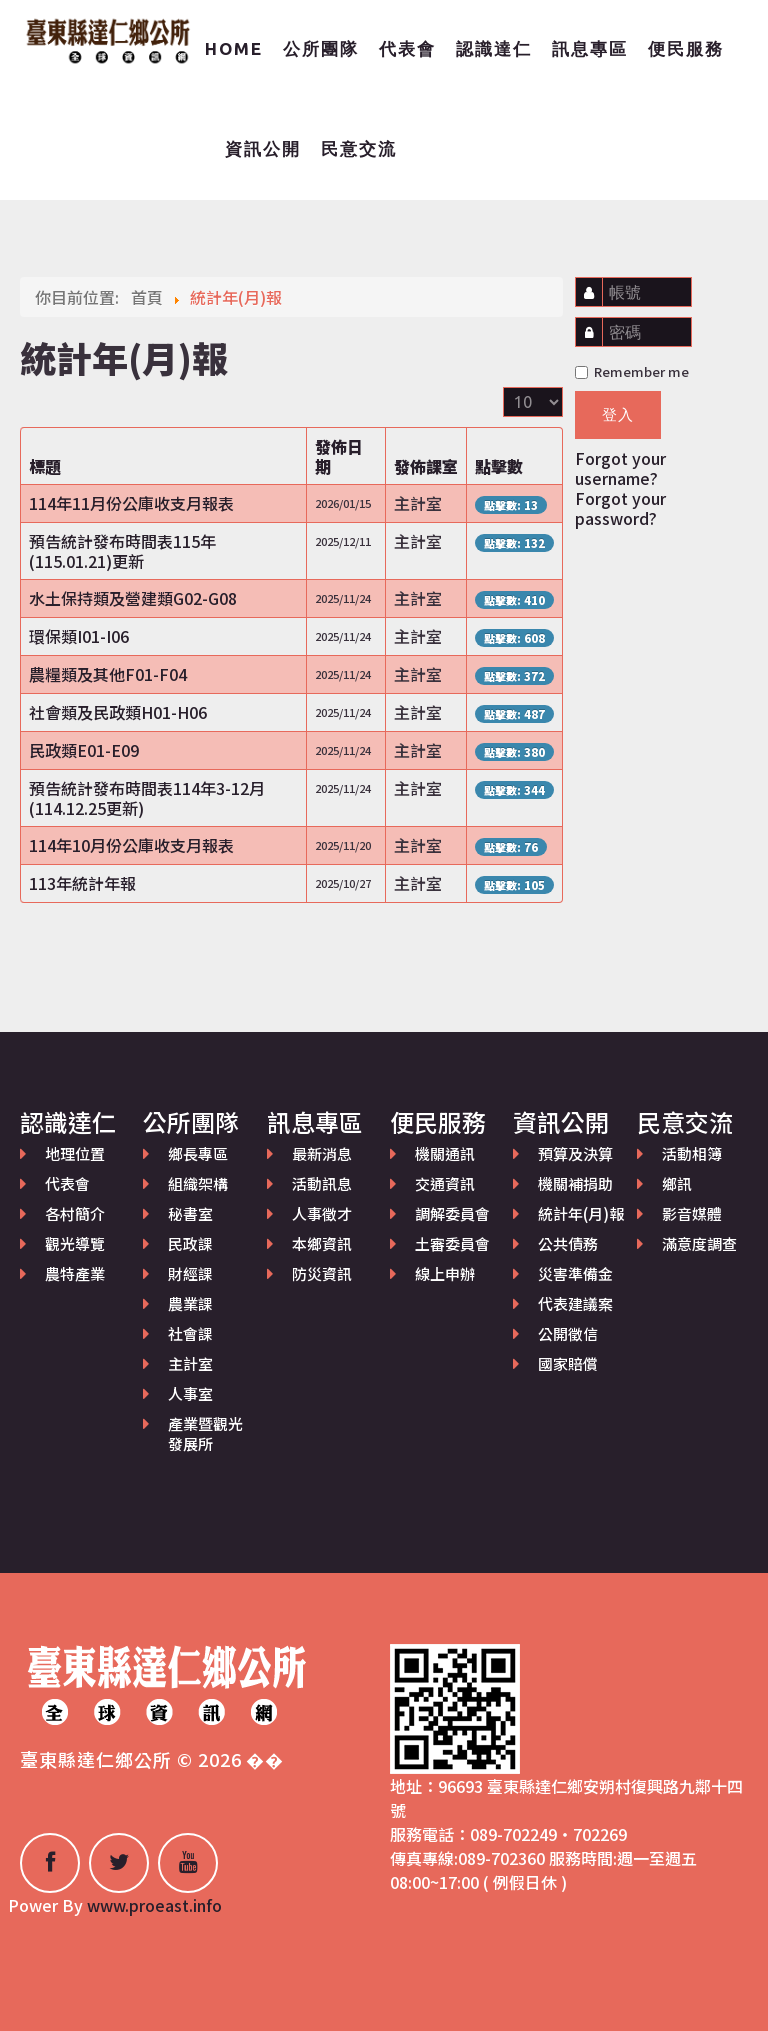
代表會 (407, 48)
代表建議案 (575, 1303)
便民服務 (686, 48)
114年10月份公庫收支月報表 (131, 845)
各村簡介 (75, 1213)
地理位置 (75, 1153)
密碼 (593, 322)
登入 (618, 414)
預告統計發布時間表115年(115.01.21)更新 (122, 551)
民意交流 (359, 148)
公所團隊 (321, 48)
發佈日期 (339, 456)
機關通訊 (445, 1153)
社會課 (190, 1333)
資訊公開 (263, 148)
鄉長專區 (198, 1153)
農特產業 (75, 1273)
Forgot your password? (620, 508)
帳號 (594, 282)
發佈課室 (426, 466)
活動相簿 (692, 1153)
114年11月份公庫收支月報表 (131, 503)
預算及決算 (575, 1153)
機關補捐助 (575, 1183)
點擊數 (499, 466)
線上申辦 (445, 1273)
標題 (45, 466)
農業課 (190, 1303)
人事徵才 (322, 1213)
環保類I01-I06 (79, 636)
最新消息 (322, 1153)
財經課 (190, 1273)
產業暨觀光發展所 (205, 1433)
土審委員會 (452, 1243)
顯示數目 (503, 387)
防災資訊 (322, 1273)
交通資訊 (445, 1183)
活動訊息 (322, 1183)
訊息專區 (590, 48)
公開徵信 (568, 1333)
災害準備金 (575, 1273)
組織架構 (198, 1183)
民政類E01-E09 (84, 750)
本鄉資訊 (322, 1243)
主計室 (190, 1363)
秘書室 (190, 1213)
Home (234, 48)
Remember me (632, 371)
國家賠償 (568, 1363)
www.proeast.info (154, 1905)
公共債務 (568, 1243)
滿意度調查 (699, 1243)
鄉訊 (677, 1183)
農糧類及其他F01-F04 (108, 674)
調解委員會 (452, 1213)
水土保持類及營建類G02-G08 (133, 598)
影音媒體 (692, 1213)
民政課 (190, 1243)
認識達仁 (494, 48)
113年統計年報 (82, 883)
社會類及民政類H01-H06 (118, 712)
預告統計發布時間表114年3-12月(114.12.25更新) (147, 798)
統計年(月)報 (581, 1213)
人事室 (190, 1393)
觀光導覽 (75, 1243)
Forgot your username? (620, 468)
